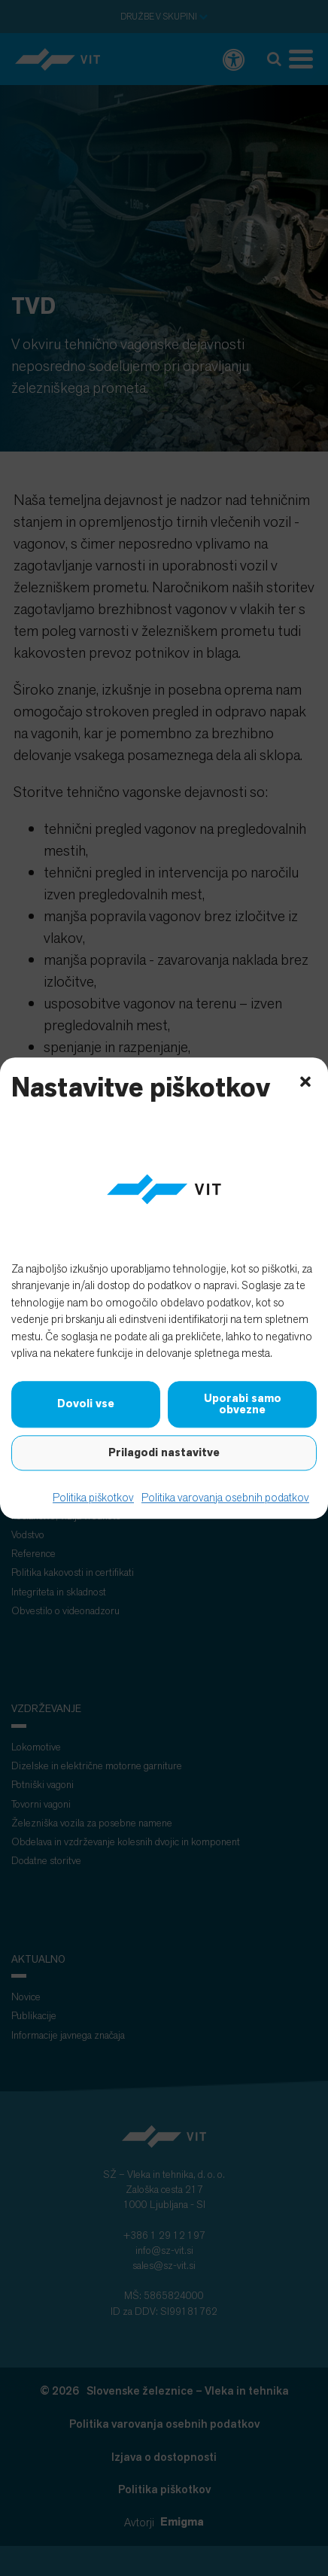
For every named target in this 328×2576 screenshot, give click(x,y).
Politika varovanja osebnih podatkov (225, 1497)
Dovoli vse (85, 1404)
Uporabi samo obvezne (242, 1404)
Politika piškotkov (93, 1497)
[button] (305, 1079)
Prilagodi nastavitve (164, 1452)
